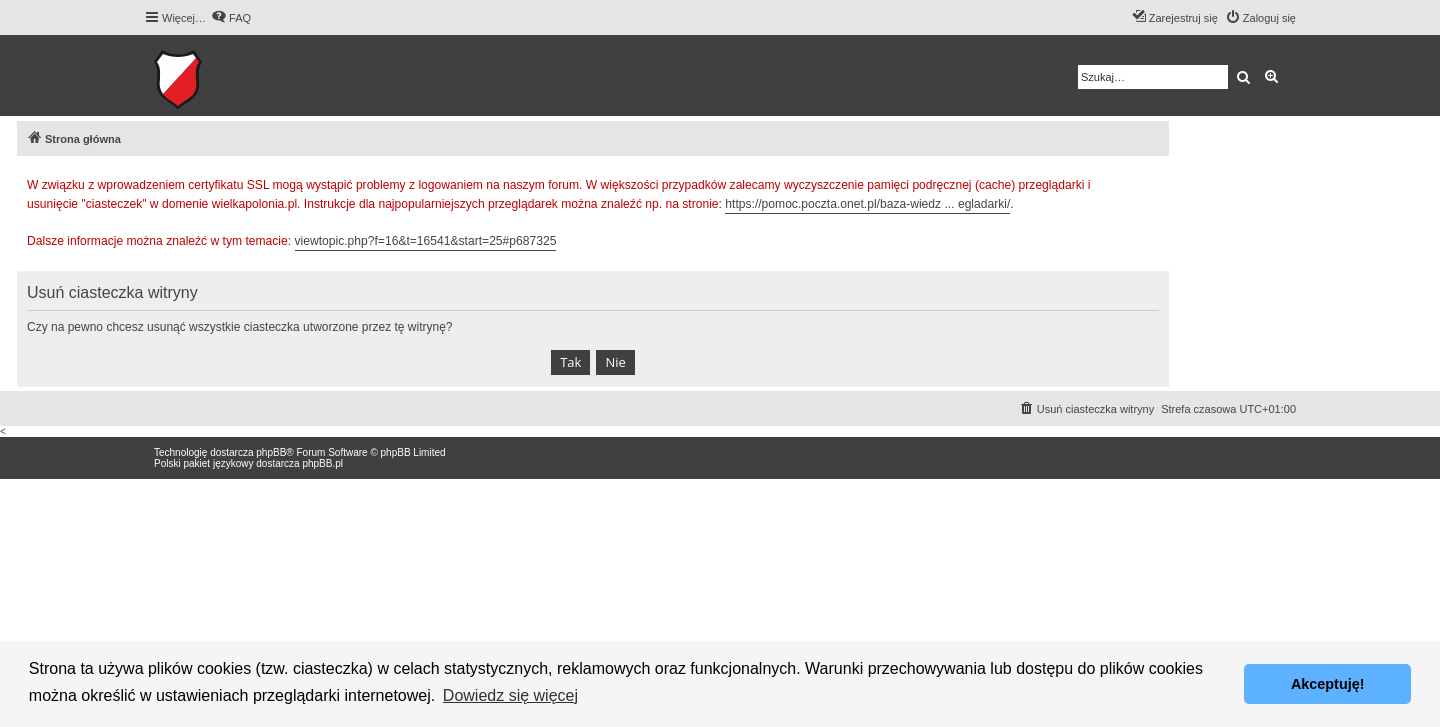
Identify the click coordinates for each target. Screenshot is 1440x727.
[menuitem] (231, 18)
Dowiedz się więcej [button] (510, 695)
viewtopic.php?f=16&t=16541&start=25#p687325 (426, 241)
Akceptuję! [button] (1328, 684)
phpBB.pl (322, 463)
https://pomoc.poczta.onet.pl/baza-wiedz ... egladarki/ (867, 204)
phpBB (271, 452)
